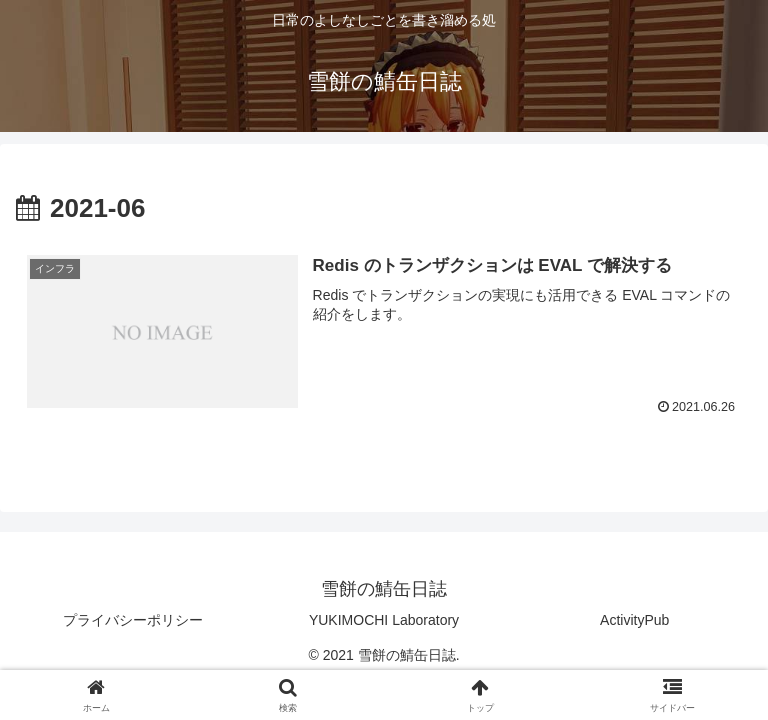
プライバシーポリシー (133, 620)
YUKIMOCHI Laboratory (384, 620)
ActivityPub (634, 620)
